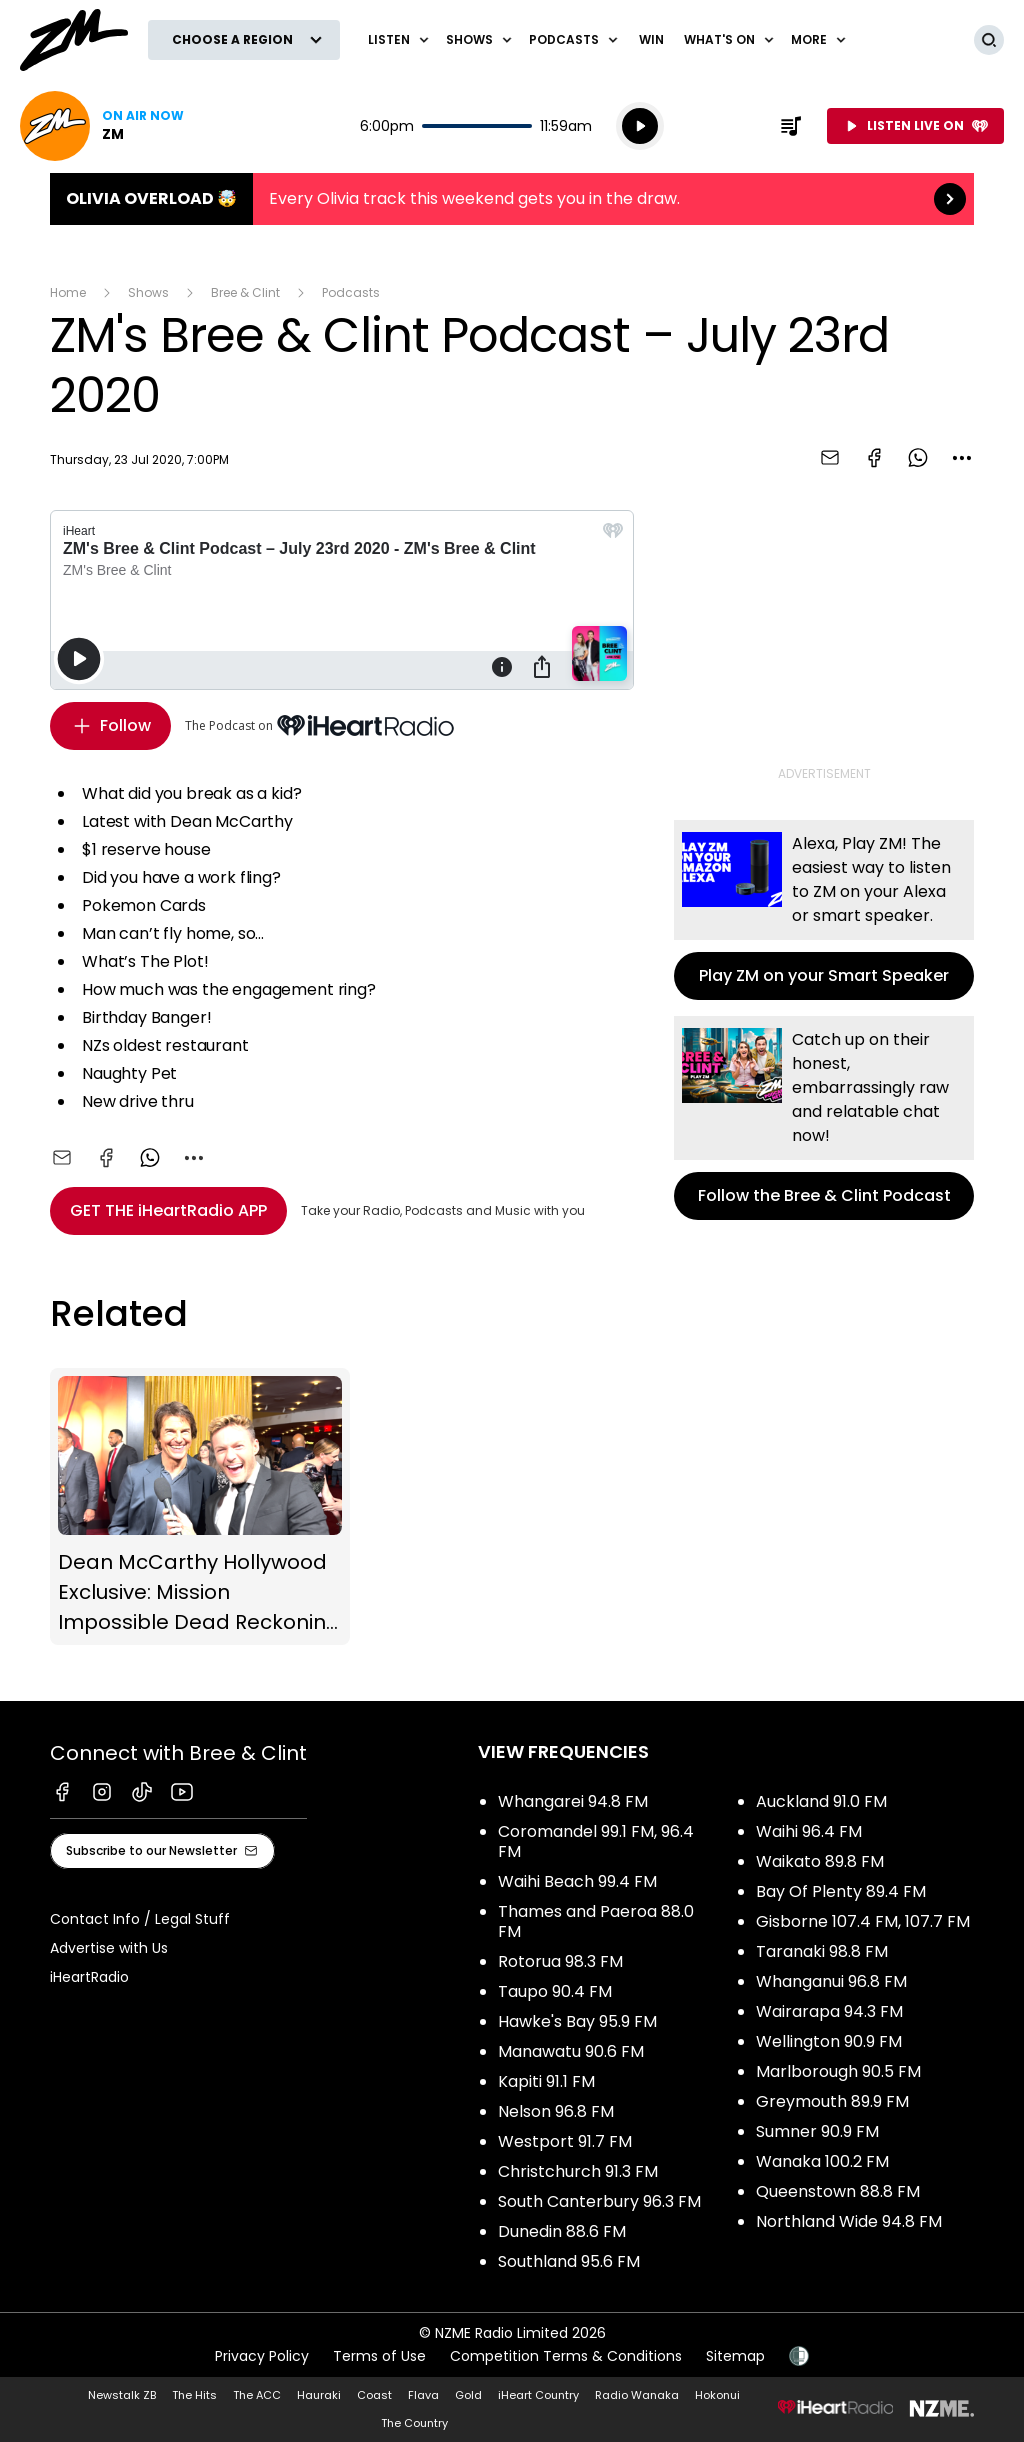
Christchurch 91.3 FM (578, 2171)
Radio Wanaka (637, 2395)
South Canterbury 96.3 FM (599, 2201)
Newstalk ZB (122, 2395)
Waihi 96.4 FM (809, 1831)
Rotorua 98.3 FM (560, 1961)
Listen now (102, 126)
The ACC (257, 2395)
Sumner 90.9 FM (817, 2131)
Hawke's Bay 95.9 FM (577, 2021)
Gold (468, 2395)
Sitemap (735, 2356)
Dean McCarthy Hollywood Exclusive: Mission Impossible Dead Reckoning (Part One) (200, 1507)
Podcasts (351, 292)
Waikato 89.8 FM (820, 1861)
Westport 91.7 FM (565, 2141)
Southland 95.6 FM (569, 2261)
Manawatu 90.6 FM (571, 2051)
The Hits (194, 2395)
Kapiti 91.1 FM (546, 2081)
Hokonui (717, 2395)
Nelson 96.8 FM (556, 2111)
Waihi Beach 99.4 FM (577, 1881)
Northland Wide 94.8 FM (849, 2221)
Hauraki (319, 2395)
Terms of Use (379, 2356)
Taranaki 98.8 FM (822, 1951)
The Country (414, 2423)
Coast (374, 2395)
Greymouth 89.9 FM (832, 2101)
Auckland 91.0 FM (821, 1801)
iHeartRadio (89, 1977)
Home (68, 292)
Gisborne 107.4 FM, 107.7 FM (863, 1921)
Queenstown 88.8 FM (838, 2191)
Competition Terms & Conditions (566, 2356)
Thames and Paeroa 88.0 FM (596, 1921)
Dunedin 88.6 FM (562, 2231)
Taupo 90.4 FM (555, 1991)
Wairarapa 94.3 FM (829, 2011)
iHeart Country (538, 2395)
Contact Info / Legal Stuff (140, 1919)
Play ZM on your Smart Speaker (824, 910)
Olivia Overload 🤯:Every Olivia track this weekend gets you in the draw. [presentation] (512, 199)
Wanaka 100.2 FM (822, 2161)
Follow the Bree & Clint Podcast (824, 1118)
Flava (423, 2395)
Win (651, 39)
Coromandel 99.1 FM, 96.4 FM (596, 1841)
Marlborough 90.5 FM (838, 2071)
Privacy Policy (262, 2356)
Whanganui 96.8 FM (831, 1981)
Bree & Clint (245, 292)
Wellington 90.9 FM (829, 2041)
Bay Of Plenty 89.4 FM (841, 1891)
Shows (148, 292)
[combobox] (962, 458)
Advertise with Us (109, 1948)
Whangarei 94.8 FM (573, 1801)
